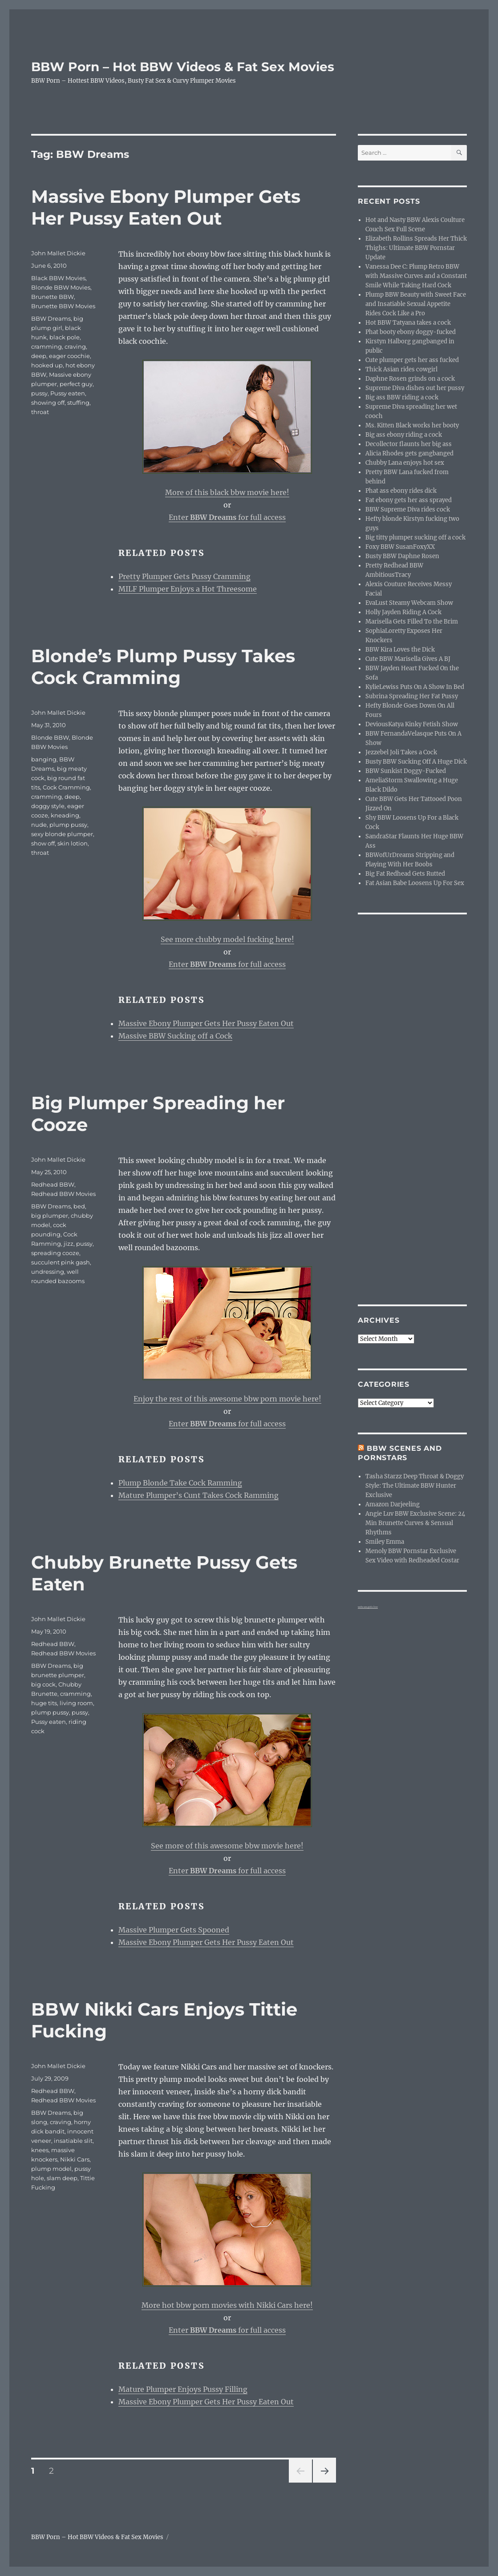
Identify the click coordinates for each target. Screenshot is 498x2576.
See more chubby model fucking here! (227, 939)
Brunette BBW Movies (63, 306)
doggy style (48, 805)
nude (39, 824)
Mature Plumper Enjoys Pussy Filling (182, 2389)
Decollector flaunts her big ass (408, 444)
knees (40, 2149)
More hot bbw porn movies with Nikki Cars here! (227, 2305)
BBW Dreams (51, 318)
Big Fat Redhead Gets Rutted (405, 873)
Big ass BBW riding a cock (401, 397)
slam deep (62, 2178)
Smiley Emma (384, 1542)
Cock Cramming (66, 787)
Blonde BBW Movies (60, 287)
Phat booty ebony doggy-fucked (410, 332)
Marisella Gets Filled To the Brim (411, 621)
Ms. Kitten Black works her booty (412, 425)
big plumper (49, 1215)
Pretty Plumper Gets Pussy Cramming (184, 576)
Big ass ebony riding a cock (403, 435)
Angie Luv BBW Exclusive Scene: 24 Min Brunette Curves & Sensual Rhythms (415, 1523)
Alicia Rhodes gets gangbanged (409, 453)
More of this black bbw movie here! (227, 492)
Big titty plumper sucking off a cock (415, 537)
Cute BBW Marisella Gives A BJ (407, 659)
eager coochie (69, 355)
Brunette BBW (52, 296)
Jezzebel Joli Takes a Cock (401, 752)
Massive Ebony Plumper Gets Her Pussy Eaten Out (165, 207)
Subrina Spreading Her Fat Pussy (411, 696)
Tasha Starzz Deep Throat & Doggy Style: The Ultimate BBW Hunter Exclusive (414, 1486)
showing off (48, 402)
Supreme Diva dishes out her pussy (414, 388)
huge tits (44, 1703)
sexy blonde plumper (62, 833)
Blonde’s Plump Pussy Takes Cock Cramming (163, 666)
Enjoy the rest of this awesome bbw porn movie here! (227, 1398)
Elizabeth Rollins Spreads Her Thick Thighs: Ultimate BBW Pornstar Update (416, 248)
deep (38, 355)
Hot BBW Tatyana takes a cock (408, 322)
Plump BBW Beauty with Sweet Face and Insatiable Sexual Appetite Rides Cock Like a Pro (415, 304)
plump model (51, 2168)
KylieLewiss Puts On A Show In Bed (414, 687)
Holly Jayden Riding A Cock (403, 612)
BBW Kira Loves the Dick (400, 649)
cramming (46, 346)
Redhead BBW (52, 1184)
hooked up (47, 365)
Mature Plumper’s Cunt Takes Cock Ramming (198, 1495)
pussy (39, 393)
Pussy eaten (67, 393)
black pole (64, 337)
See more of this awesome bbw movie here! (227, 1845)
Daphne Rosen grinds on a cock (410, 378)
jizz (68, 1243)
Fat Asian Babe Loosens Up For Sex (414, 883)
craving (75, 346)
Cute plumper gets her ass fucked (412, 360)
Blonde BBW (50, 737)
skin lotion (72, 843)
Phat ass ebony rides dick (401, 491)
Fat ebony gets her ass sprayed (408, 500)
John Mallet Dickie (58, 253)
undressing (47, 1271)
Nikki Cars (74, 2159)
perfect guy (76, 383)
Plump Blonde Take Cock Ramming (180, 1482)
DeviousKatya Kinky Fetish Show (411, 724)
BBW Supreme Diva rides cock (407, 509)
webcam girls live (368, 1607)
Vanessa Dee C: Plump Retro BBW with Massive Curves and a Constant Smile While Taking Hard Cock (416, 276)
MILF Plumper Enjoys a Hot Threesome (187, 588)
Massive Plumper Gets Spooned (173, 1929)
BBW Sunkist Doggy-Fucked (405, 771)
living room (76, 1703)
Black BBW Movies (58, 278)
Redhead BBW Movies (63, 1193)
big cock (43, 1684)
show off (43, 843)
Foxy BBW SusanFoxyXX (400, 547)
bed (79, 1206)
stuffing (78, 402)
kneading (65, 815)
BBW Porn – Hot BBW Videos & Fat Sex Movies (182, 66)
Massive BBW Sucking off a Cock (175, 1035)
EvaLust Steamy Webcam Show (409, 603)
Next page (324, 2482)
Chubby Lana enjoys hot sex (404, 463)
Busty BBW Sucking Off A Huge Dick (416, 761)
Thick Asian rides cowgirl (401, 369)
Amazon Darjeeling (392, 1504)
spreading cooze (55, 1252)
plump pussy (68, 824)
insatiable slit (73, 2140)
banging (44, 759)
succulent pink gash (60, 1262)
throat (40, 411)
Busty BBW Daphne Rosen (402, 556)
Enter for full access (227, 517)
